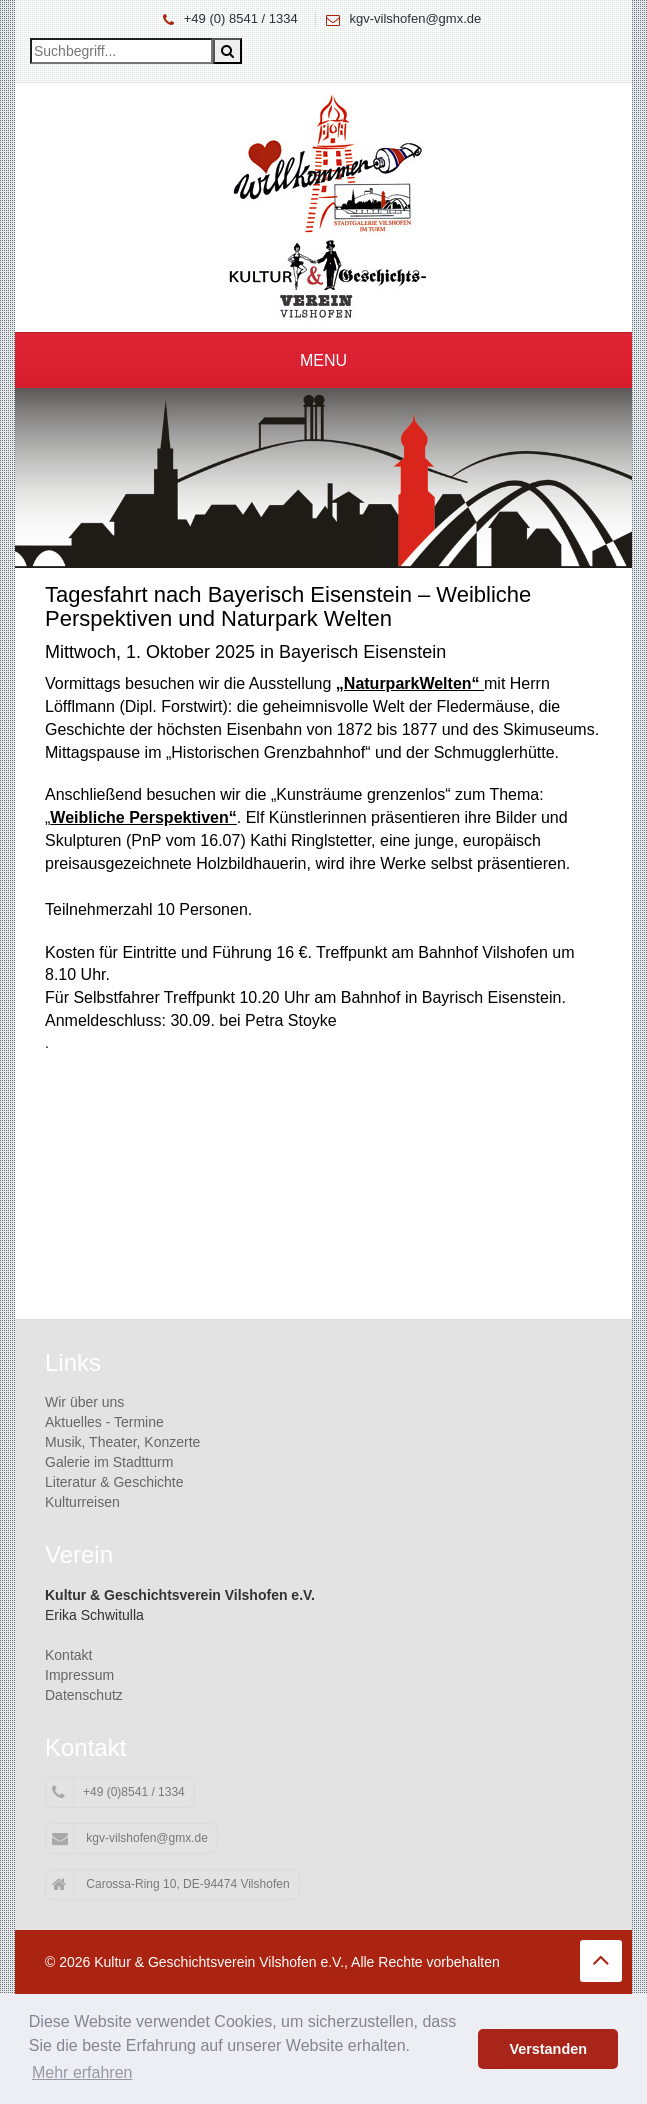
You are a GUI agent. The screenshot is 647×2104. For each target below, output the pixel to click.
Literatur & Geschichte (114, 1482)
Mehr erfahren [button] (82, 2072)
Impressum (79, 1675)
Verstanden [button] (548, 2049)
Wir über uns (84, 1402)
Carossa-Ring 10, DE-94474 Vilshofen (171, 1885)
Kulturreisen (82, 1502)
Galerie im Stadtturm (109, 1462)
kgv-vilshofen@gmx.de (416, 18)
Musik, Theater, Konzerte (122, 1442)
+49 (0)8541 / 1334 (118, 1793)
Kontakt (68, 1655)
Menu (323, 360)
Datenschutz (84, 1695)
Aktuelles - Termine (104, 1422)
